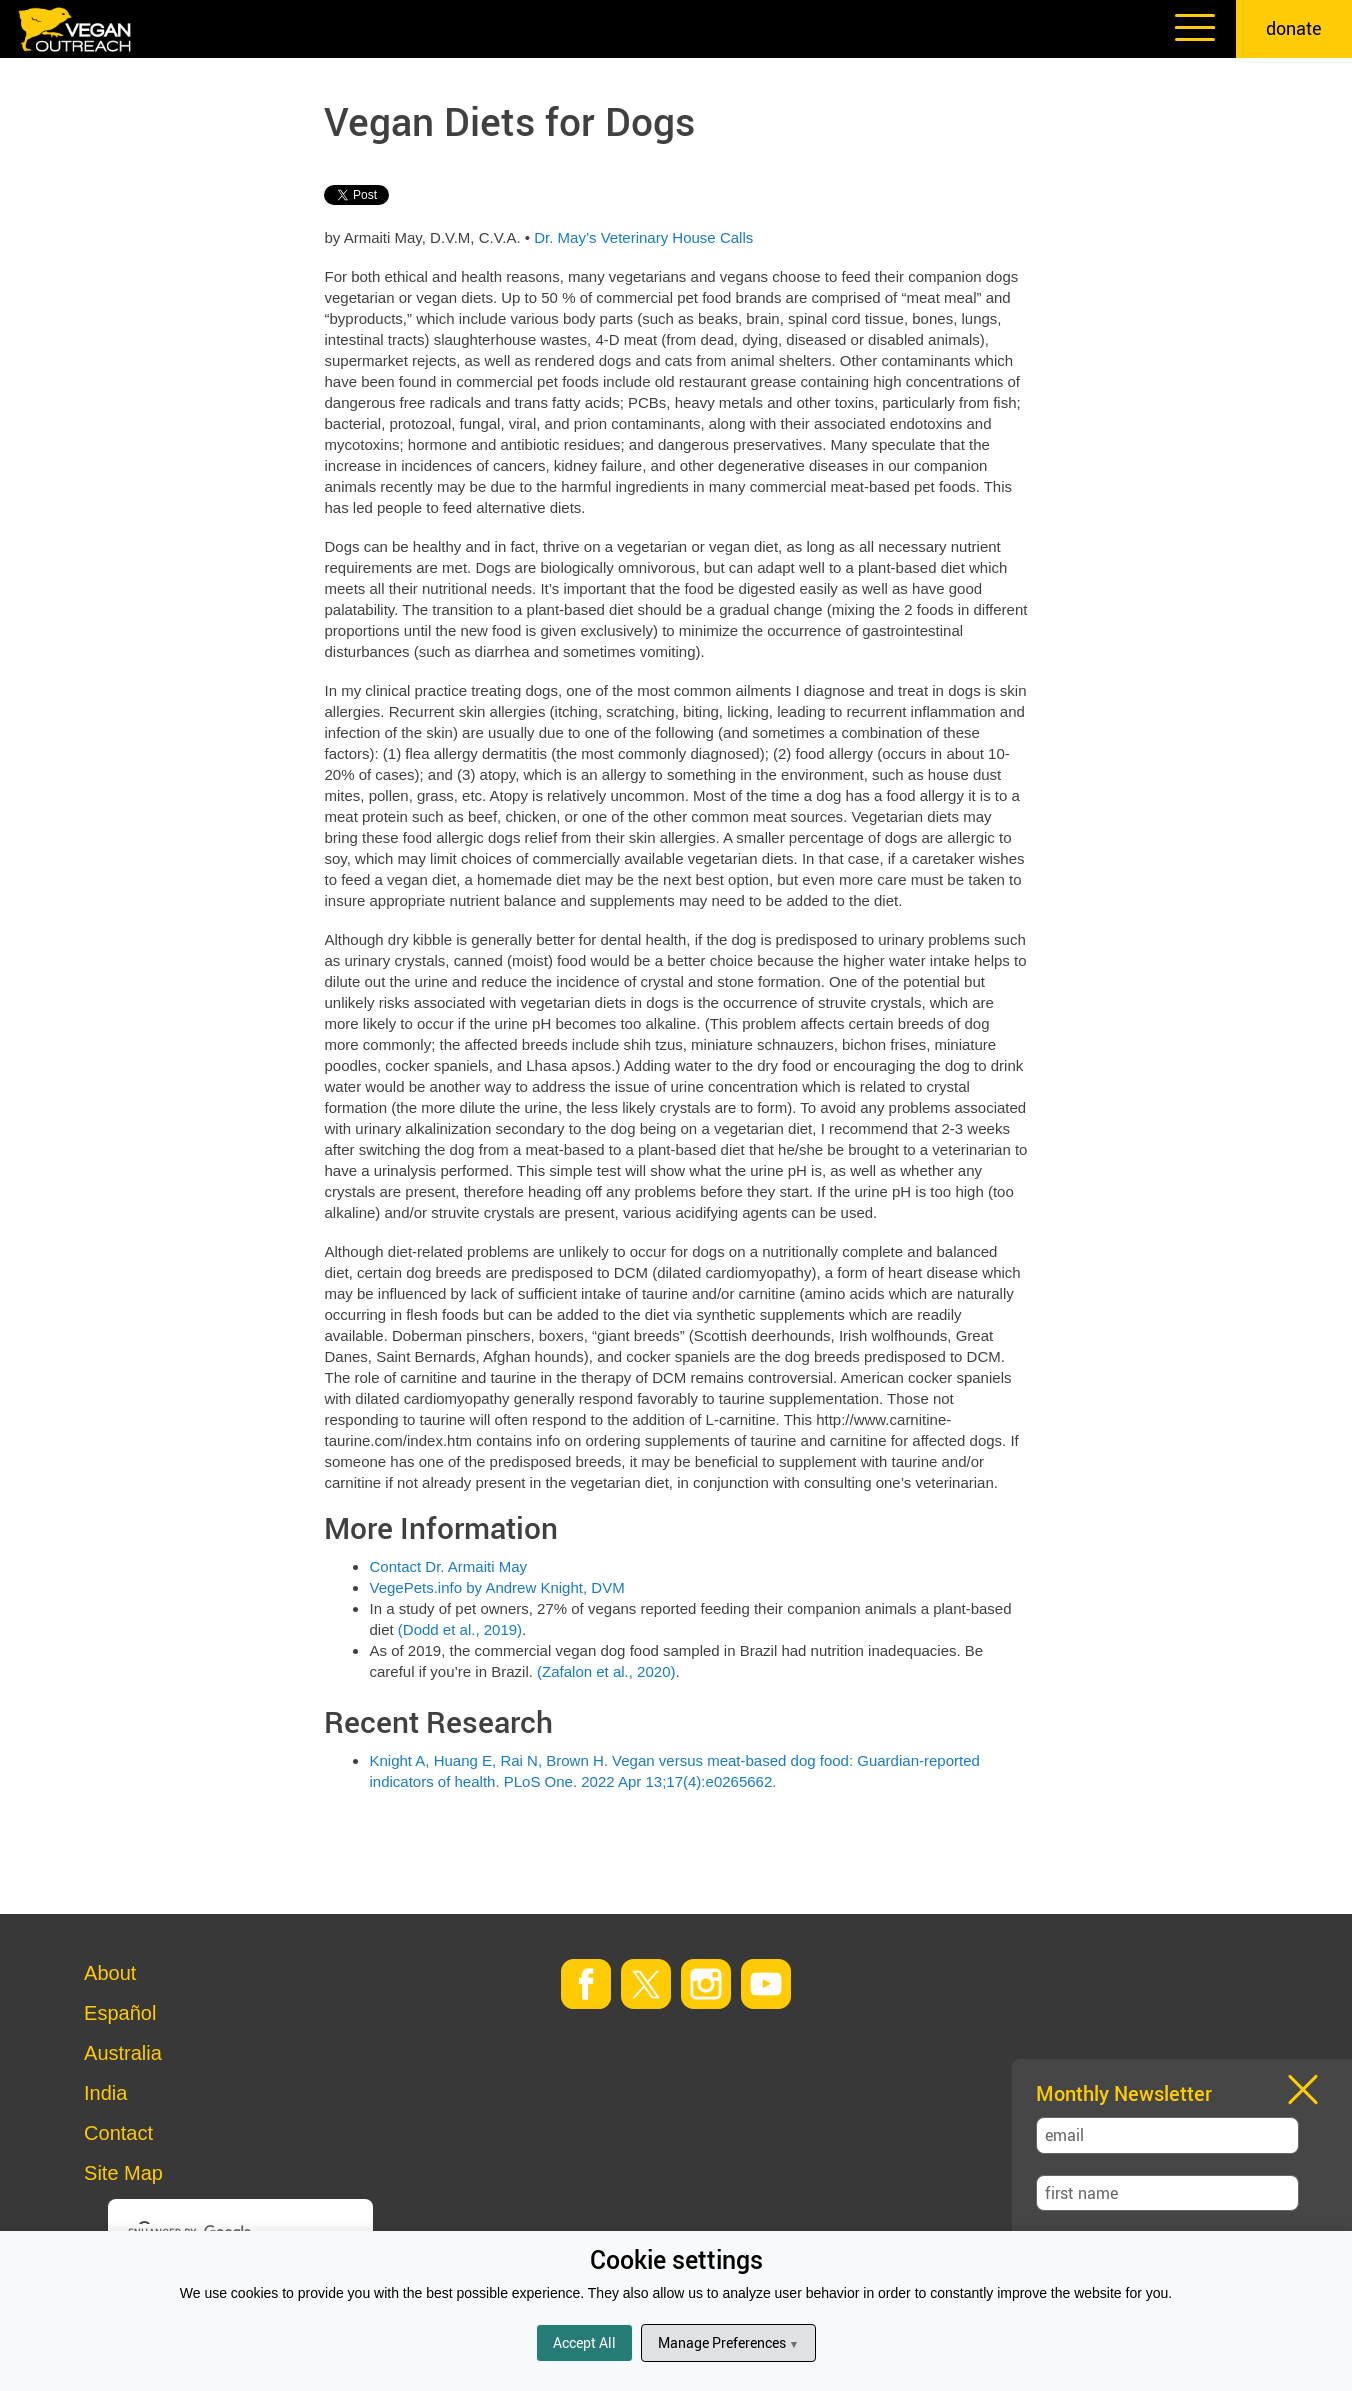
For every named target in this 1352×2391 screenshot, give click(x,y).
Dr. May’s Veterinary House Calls (643, 237)
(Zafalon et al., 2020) (606, 1671)
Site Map (123, 2173)
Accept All (584, 2342)
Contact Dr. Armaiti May (448, 1566)
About (110, 1973)
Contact (118, 2133)
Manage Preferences (728, 2342)
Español (120, 2013)
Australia (123, 2053)
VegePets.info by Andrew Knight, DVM (496, 1587)
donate (1294, 28)
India (105, 2093)
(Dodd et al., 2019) (460, 1629)
